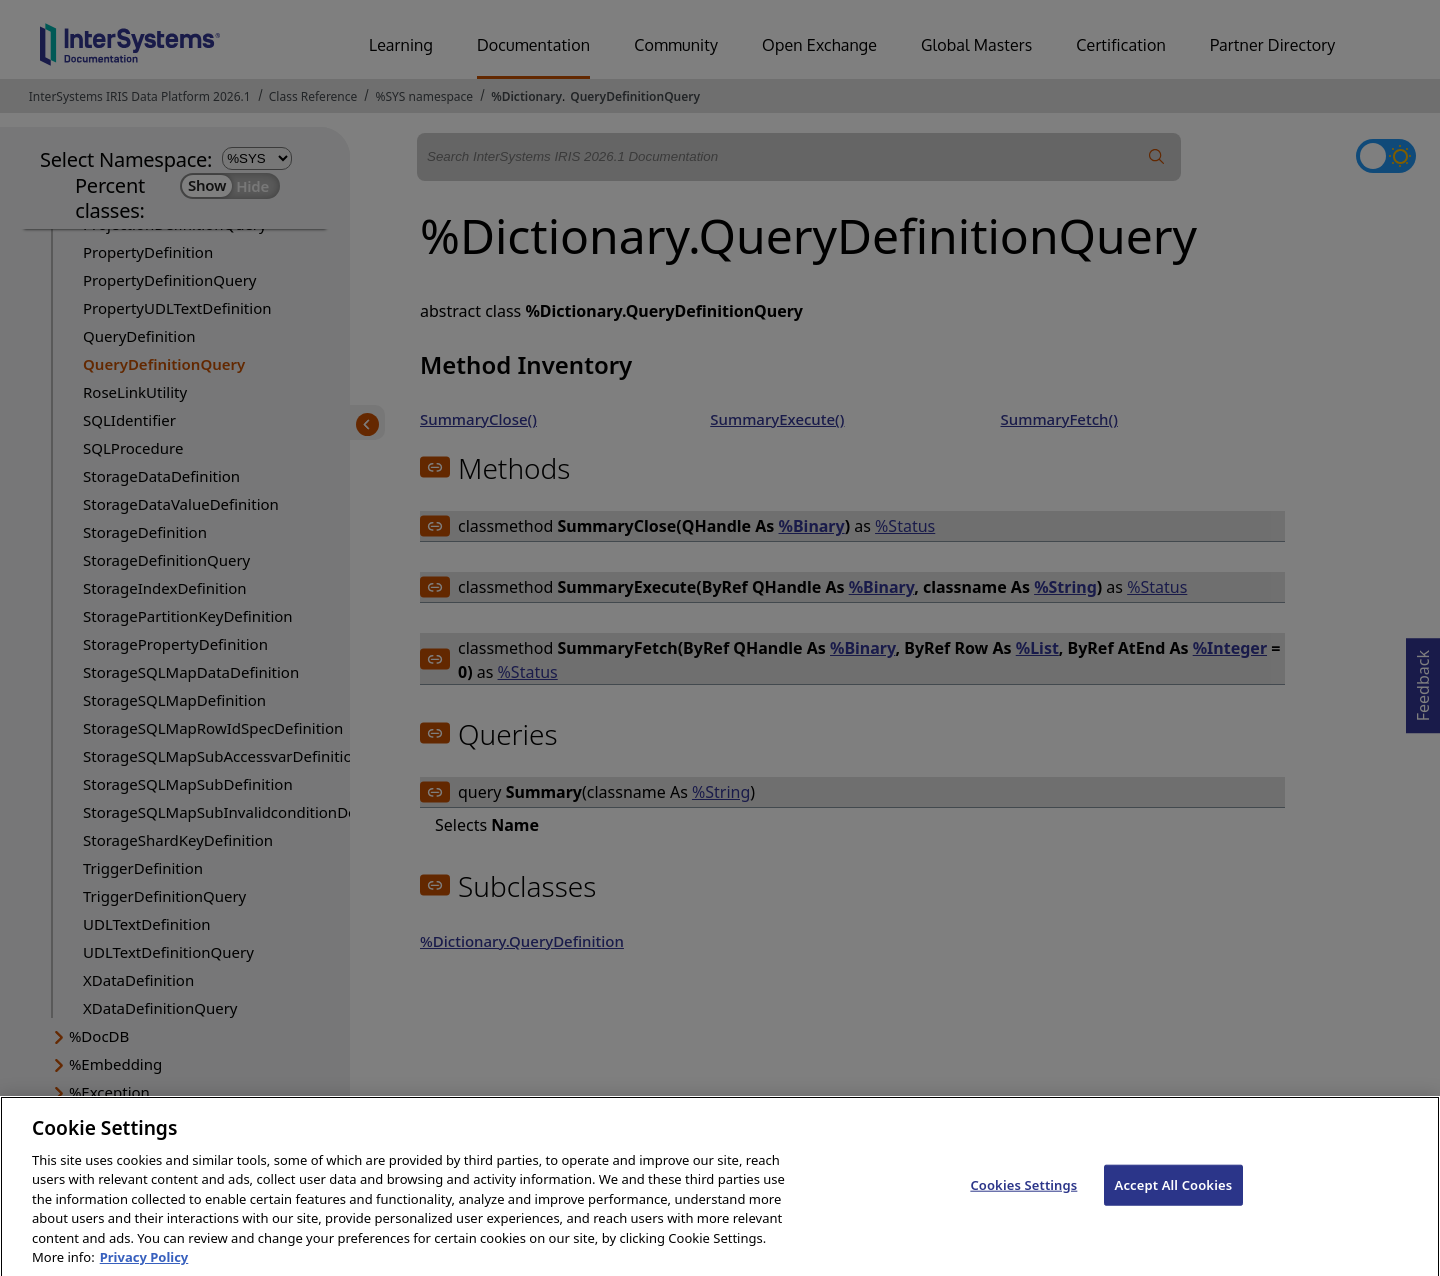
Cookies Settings (1023, 1198)
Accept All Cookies (1174, 1198)
